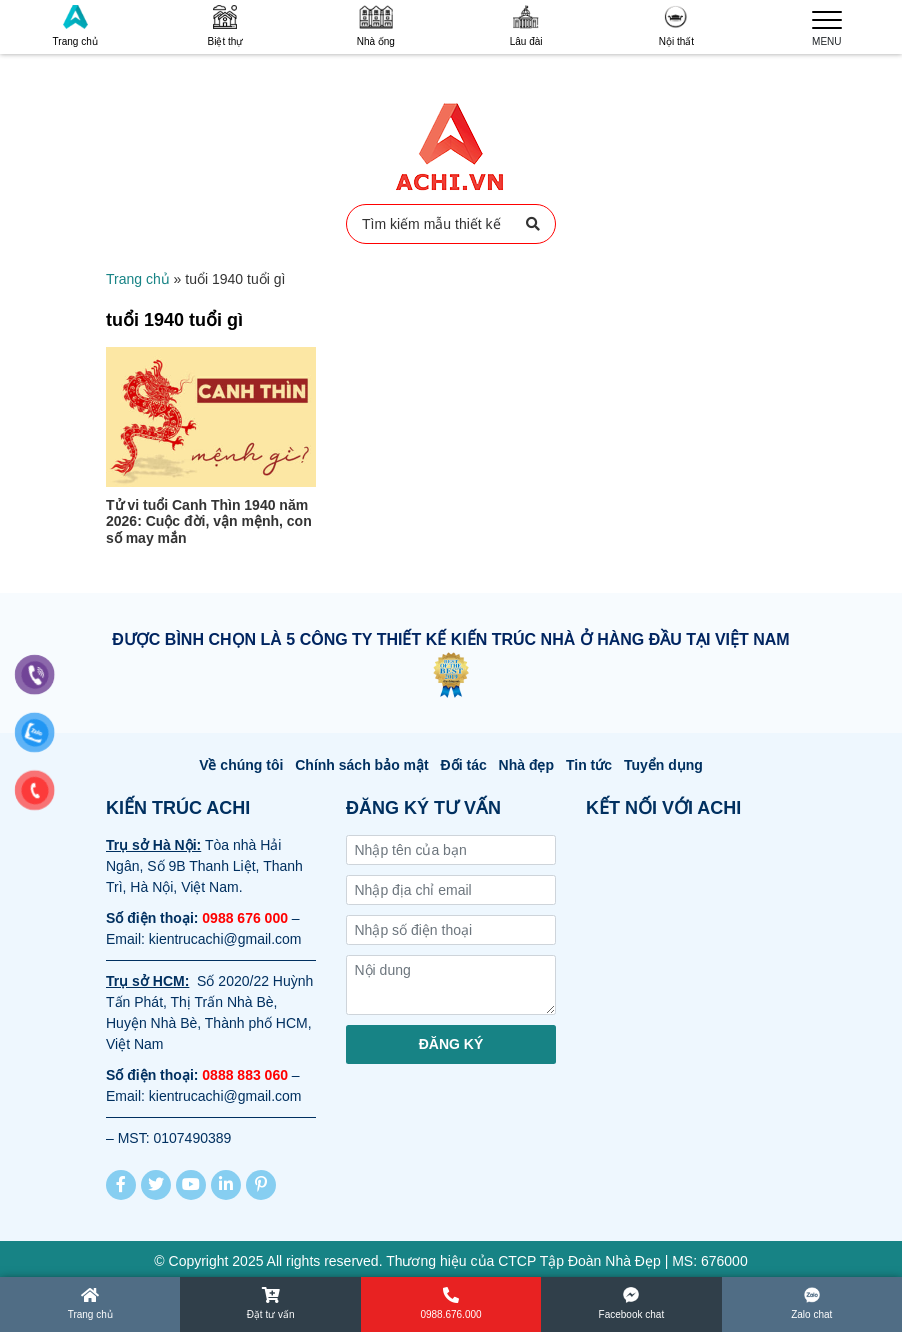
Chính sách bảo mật (361, 765)
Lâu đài (526, 26)
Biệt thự (226, 26)
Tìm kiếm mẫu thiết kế (451, 224)
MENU (827, 26)
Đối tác (464, 765)
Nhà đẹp (526, 765)
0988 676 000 (245, 918)
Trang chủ (75, 26)
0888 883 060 (245, 1075)
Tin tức (589, 765)
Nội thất (676, 26)
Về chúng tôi (241, 765)
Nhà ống (376, 26)
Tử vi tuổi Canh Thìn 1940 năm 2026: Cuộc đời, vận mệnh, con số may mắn (209, 522)
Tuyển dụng (663, 765)
